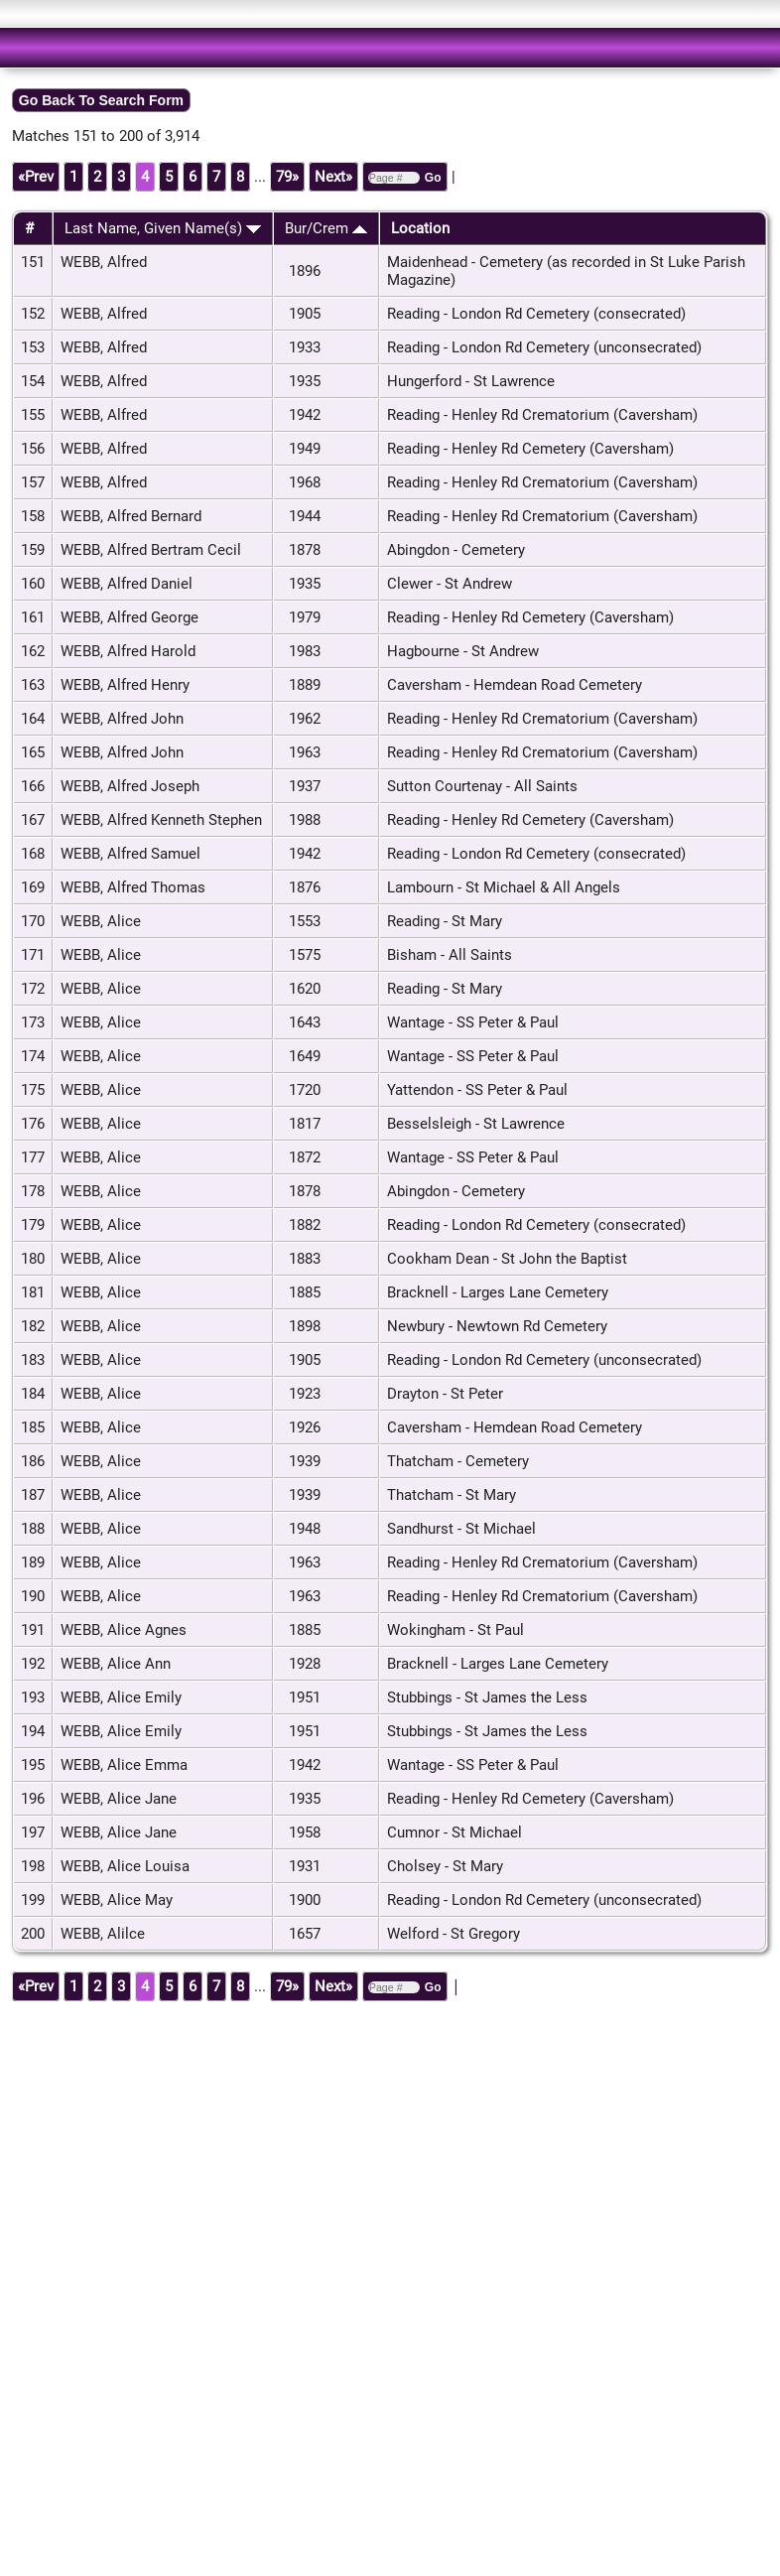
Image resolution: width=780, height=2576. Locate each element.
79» (287, 177)
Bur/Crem (326, 228)
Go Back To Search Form (101, 100)
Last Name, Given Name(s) (163, 228)
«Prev (36, 177)
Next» (333, 177)
